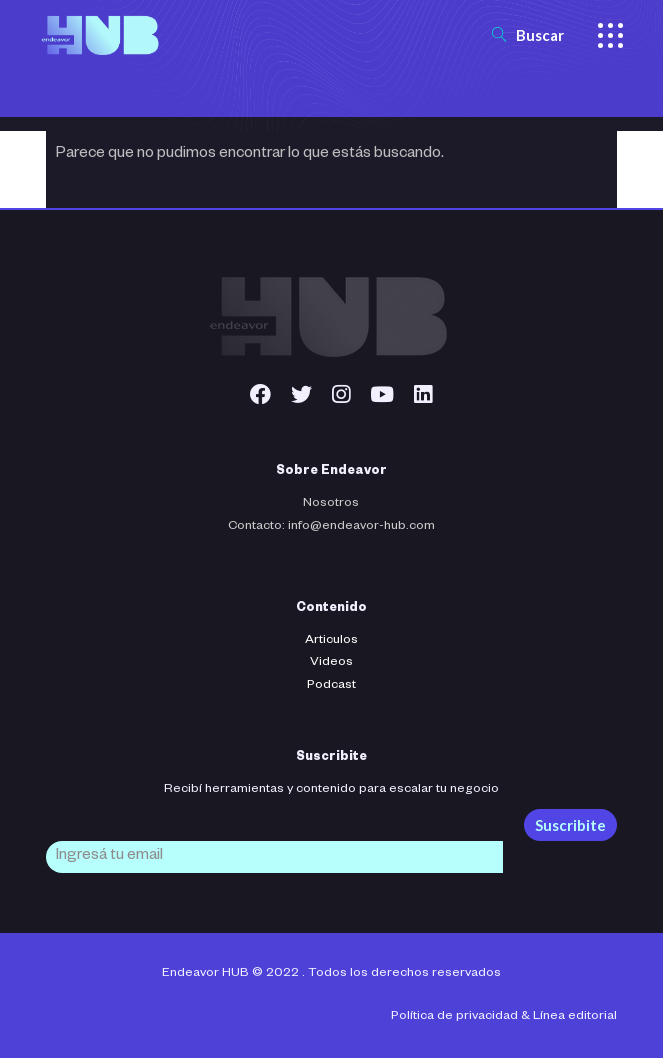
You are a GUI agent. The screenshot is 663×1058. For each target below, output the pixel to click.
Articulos (331, 641)
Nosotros (331, 504)
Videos (331, 663)
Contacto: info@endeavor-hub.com (331, 527)
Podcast (331, 686)
